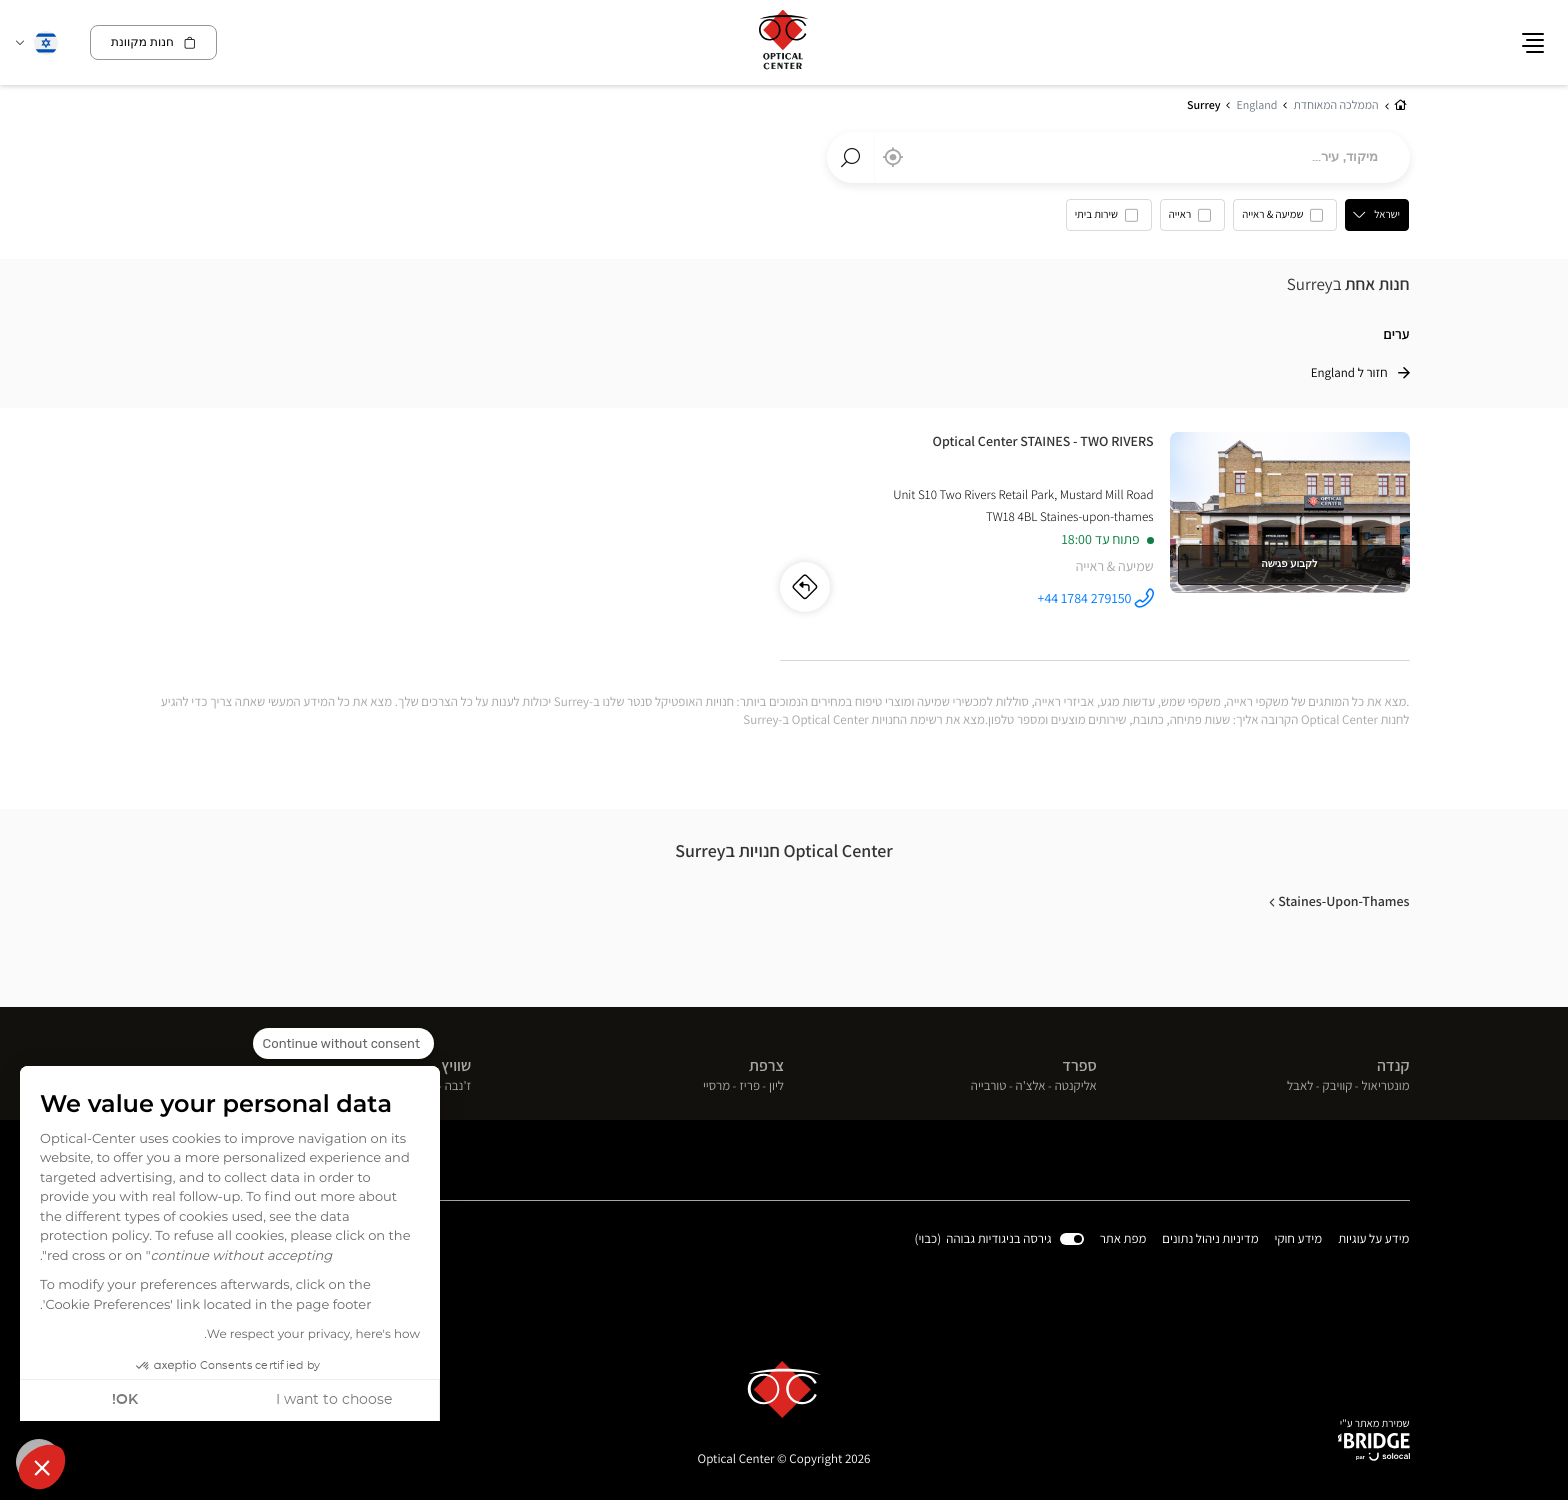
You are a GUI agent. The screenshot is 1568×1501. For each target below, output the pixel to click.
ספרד (1079, 1065)
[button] (42, 1467)
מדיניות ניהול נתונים (1211, 1240)
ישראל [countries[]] (1388, 215)
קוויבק (1338, 1086)
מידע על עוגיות (1373, 1240)
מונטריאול (1386, 1086)
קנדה (1393, 1065)
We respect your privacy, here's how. (312, 1335)
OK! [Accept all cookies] (125, 1400)
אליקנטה (1076, 1086)
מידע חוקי (1299, 1240)
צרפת (766, 1065)
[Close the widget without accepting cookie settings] (343, 1044)
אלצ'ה (1031, 1086)
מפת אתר (1123, 1239)
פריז (749, 1086)
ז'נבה (458, 1086)
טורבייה (989, 1086)
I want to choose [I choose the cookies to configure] (334, 1400)
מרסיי (716, 1086)
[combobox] (1118, 158)
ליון (776, 1086)
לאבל (1300, 1086)
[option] (1286, 220)
